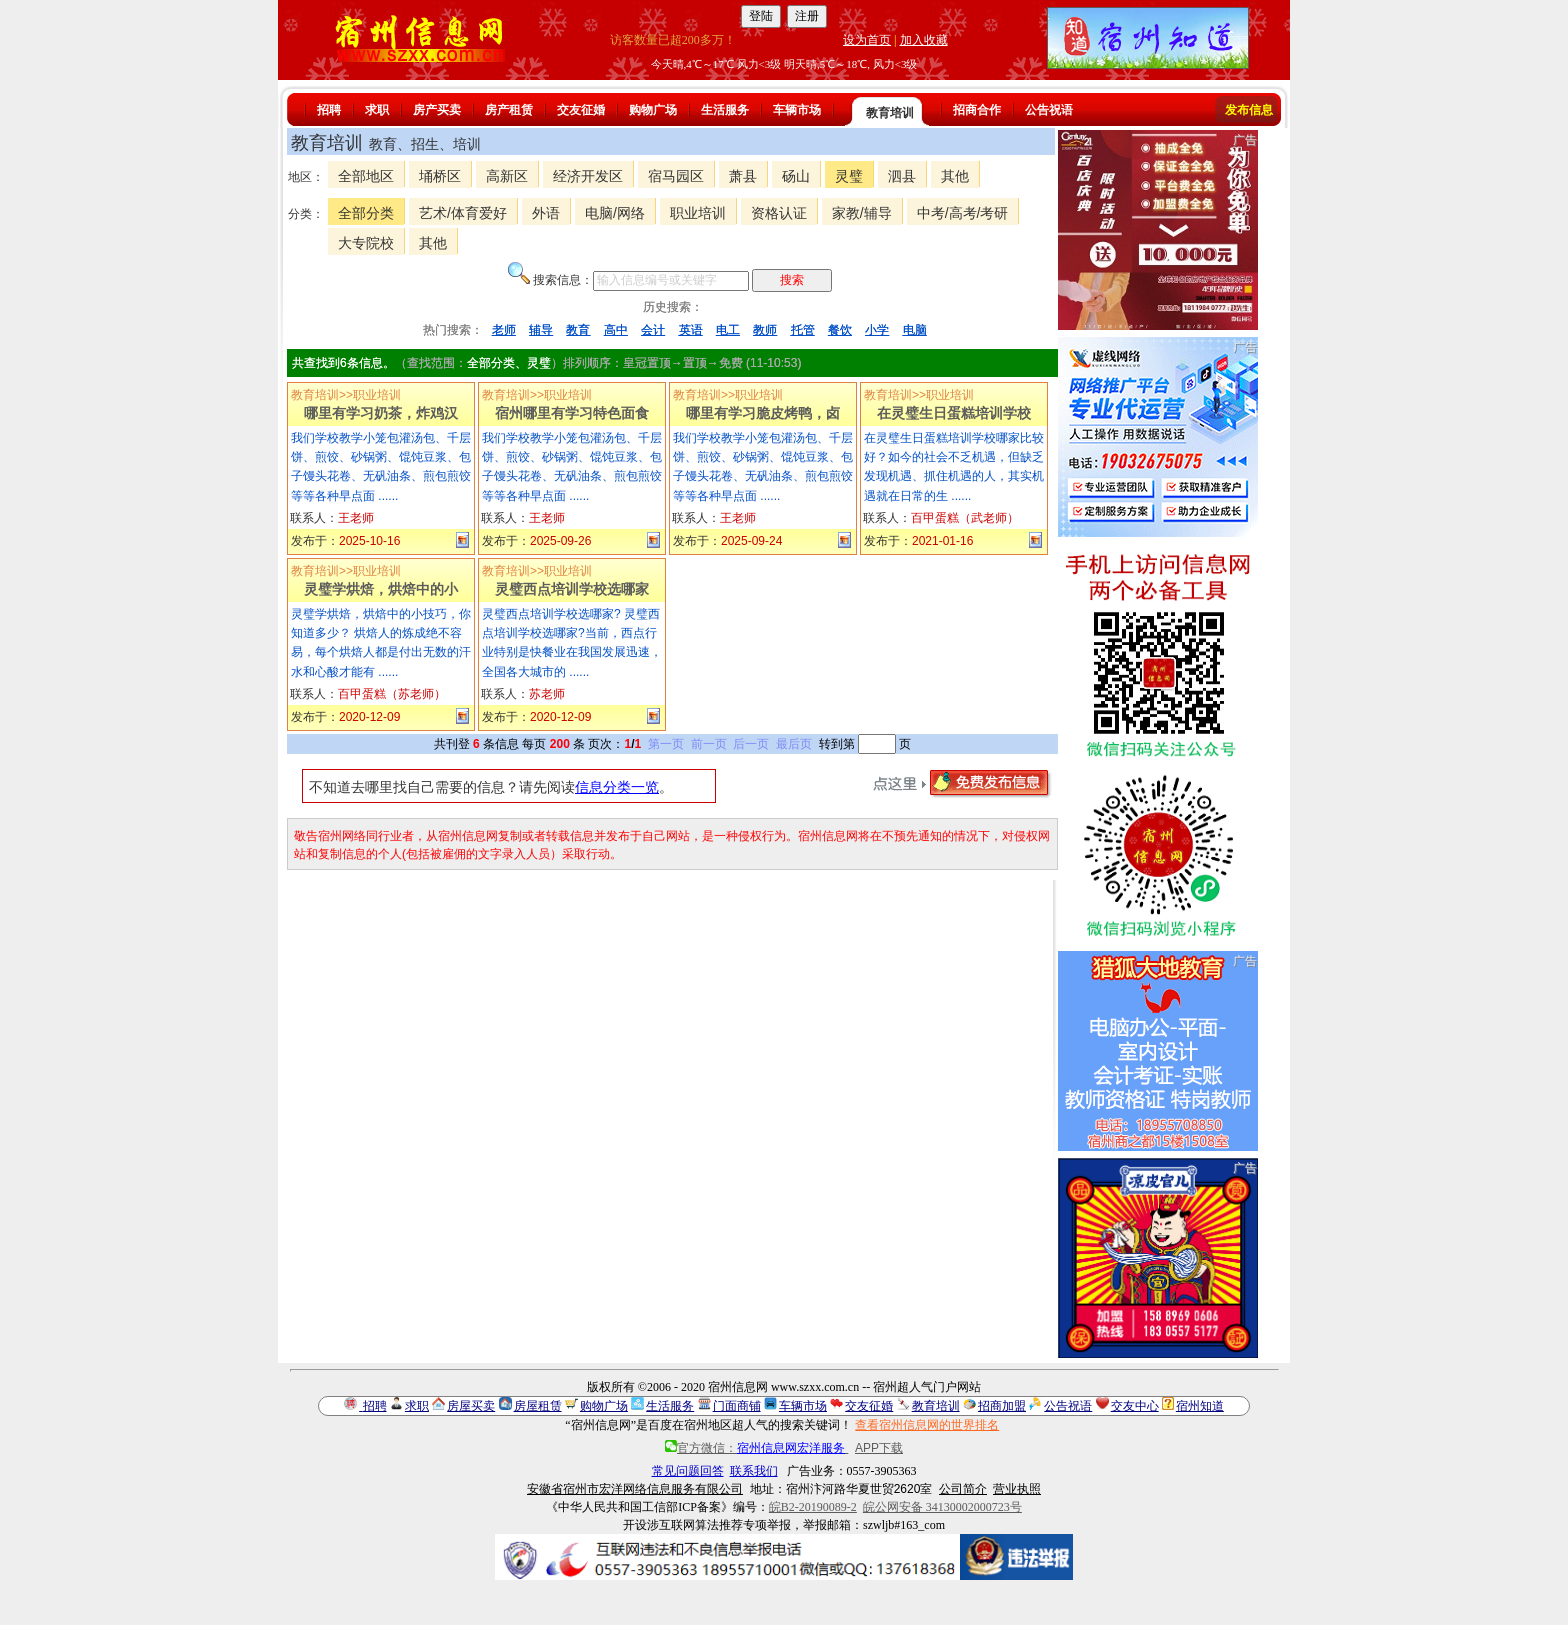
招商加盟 (1002, 1406)
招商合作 (977, 110)
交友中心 (1135, 1406)
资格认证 (779, 213)
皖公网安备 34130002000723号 (942, 1507)
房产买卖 (437, 110)
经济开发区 (588, 176)
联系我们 (754, 1471)
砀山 (796, 176)
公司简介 (963, 1489)
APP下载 (879, 1448)
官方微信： (756, 1448)
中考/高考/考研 (963, 213)
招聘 (329, 110)
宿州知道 (1200, 1406)
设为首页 (867, 40)
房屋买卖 (471, 1406)
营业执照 (1017, 1489)
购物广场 (653, 110)
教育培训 (890, 113)
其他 (955, 176)
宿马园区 (676, 176)
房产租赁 (509, 110)
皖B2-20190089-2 (813, 1507)
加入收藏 (924, 40)
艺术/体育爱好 (463, 213)
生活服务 (725, 110)
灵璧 (849, 176)
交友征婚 (581, 110)
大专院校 (366, 243)
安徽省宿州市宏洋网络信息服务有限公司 (635, 1489)
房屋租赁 (538, 1406)
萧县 (743, 176)
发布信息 (1249, 110)
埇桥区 (440, 176)
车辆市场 (797, 110)
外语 (546, 213)
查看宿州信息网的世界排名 (927, 1425)
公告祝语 (1049, 110)
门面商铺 (737, 1406)
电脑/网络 (615, 213)
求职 (377, 110)
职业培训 (698, 213)
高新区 (507, 176)
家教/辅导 (862, 213)
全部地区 (366, 176)
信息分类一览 (617, 787)
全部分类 (366, 213)
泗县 (902, 176)
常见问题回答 (688, 1471)
